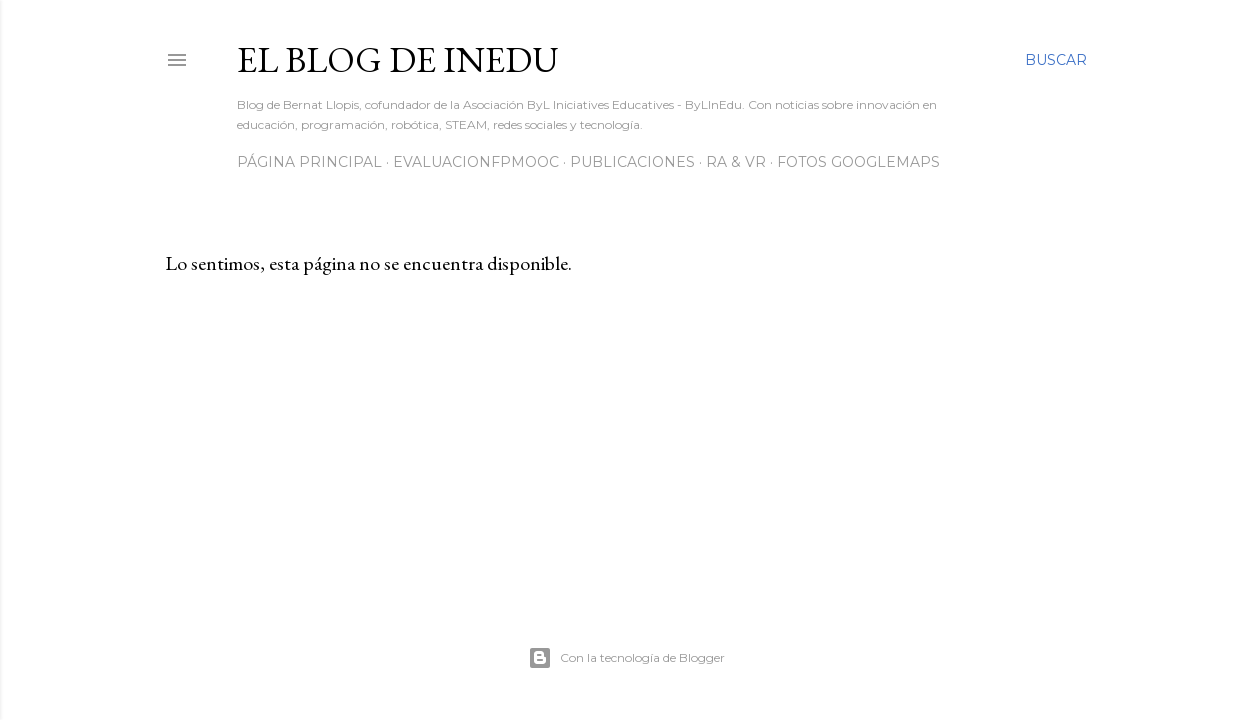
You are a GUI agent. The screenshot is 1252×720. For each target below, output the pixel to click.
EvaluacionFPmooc (476, 162)
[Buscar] (1056, 60)
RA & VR (736, 162)
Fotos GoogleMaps (858, 162)
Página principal (309, 162)
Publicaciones (632, 162)
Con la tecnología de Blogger (626, 658)
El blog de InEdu (398, 59)
